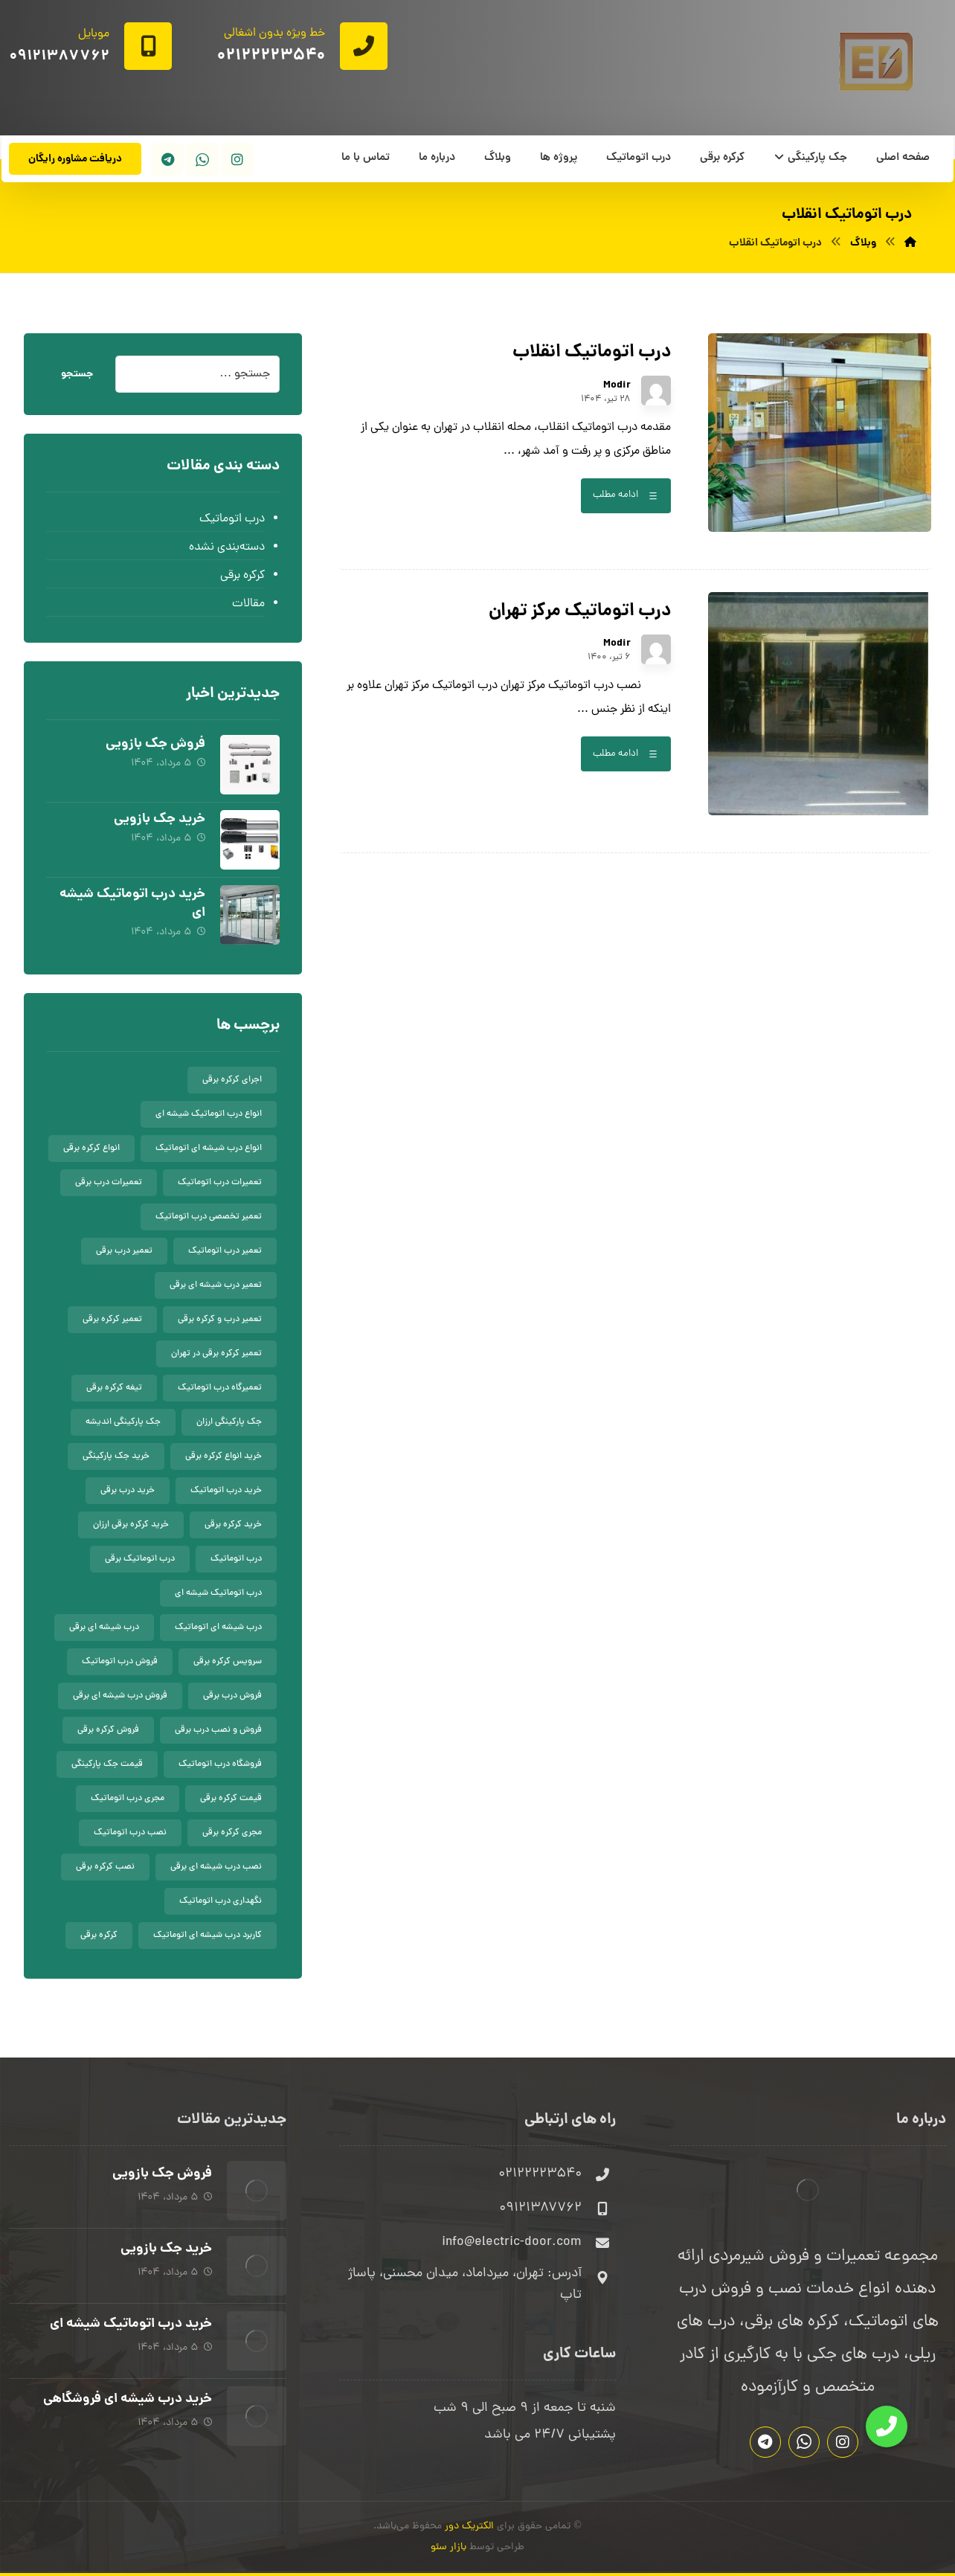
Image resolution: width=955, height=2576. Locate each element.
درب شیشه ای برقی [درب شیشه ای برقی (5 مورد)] (104, 1627)
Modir (617, 385)
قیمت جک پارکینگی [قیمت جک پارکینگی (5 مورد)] (107, 1764)
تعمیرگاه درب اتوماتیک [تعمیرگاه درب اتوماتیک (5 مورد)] (220, 1388)
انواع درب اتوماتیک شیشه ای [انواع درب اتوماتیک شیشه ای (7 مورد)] (208, 1114)
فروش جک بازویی (155, 744)
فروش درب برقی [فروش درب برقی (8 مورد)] (232, 1696)
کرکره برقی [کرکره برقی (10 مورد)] (99, 1935)
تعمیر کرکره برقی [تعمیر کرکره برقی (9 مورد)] (112, 1319)
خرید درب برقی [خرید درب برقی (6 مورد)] (127, 1490)
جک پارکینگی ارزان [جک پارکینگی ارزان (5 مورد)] (229, 1422)
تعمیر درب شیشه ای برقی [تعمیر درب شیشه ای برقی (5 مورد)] (216, 1285)
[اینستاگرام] (237, 159)
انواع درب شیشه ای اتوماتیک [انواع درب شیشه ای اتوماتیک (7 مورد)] (208, 1148)
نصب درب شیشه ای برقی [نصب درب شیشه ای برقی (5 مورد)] (216, 1867)
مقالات (248, 604)
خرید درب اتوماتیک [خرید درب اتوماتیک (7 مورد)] (226, 1490)
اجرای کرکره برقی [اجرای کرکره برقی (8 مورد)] (232, 1080)
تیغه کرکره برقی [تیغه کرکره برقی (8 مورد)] (114, 1388)
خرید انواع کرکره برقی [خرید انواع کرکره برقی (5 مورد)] (223, 1456)
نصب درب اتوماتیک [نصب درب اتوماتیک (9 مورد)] (130, 1833)
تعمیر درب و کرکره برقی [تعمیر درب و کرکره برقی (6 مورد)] (220, 1319)
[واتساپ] (202, 159)
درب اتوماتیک (232, 519)
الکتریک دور (469, 2526)
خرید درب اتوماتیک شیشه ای (132, 904)
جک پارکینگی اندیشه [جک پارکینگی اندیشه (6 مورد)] (123, 1422)
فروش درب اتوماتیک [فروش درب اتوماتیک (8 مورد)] (120, 1661)
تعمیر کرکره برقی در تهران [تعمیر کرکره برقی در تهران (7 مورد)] (216, 1354)
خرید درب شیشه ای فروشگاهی (127, 2399)
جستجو (77, 374)
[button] (886, 2426)
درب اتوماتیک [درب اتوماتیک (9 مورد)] (236, 1559)
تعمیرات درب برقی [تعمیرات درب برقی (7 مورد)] (108, 1182)
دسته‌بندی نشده (227, 547)
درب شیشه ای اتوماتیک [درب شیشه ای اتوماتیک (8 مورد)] (218, 1627)
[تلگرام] (167, 159)
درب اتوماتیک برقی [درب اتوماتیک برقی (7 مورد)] (140, 1559)
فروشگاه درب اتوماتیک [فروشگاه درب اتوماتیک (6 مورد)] (220, 1764)
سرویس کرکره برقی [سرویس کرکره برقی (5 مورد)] (227, 1661)
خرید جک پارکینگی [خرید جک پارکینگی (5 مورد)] (116, 1456)
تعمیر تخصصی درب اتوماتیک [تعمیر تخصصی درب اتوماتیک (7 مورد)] (208, 1217)
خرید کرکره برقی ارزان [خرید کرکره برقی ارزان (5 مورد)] (131, 1525)
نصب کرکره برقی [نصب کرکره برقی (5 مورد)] (105, 1867)
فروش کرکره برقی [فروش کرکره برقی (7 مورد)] (108, 1730)
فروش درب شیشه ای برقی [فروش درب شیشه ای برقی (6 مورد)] (120, 1696)
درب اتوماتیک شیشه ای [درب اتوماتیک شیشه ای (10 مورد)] (218, 1593)
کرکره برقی (242, 576)
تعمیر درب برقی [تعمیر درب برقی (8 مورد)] (124, 1251)
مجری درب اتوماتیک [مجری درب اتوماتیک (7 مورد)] (127, 1798)
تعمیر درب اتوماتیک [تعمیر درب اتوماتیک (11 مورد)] (225, 1251)
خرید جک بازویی (159, 819)
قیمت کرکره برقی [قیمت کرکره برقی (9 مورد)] (231, 1798)
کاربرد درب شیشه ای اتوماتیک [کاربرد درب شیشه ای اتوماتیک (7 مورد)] (207, 1935)
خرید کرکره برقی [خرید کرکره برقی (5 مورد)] (233, 1525)
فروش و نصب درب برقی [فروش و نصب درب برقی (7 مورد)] (218, 1730)
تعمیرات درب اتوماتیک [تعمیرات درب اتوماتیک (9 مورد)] (220, 1182)
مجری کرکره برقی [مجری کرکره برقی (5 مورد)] (232, 1833)
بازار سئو (448, 2547)
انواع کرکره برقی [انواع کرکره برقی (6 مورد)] (91, 1148)
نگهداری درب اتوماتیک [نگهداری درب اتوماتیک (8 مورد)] (220, 1901)
